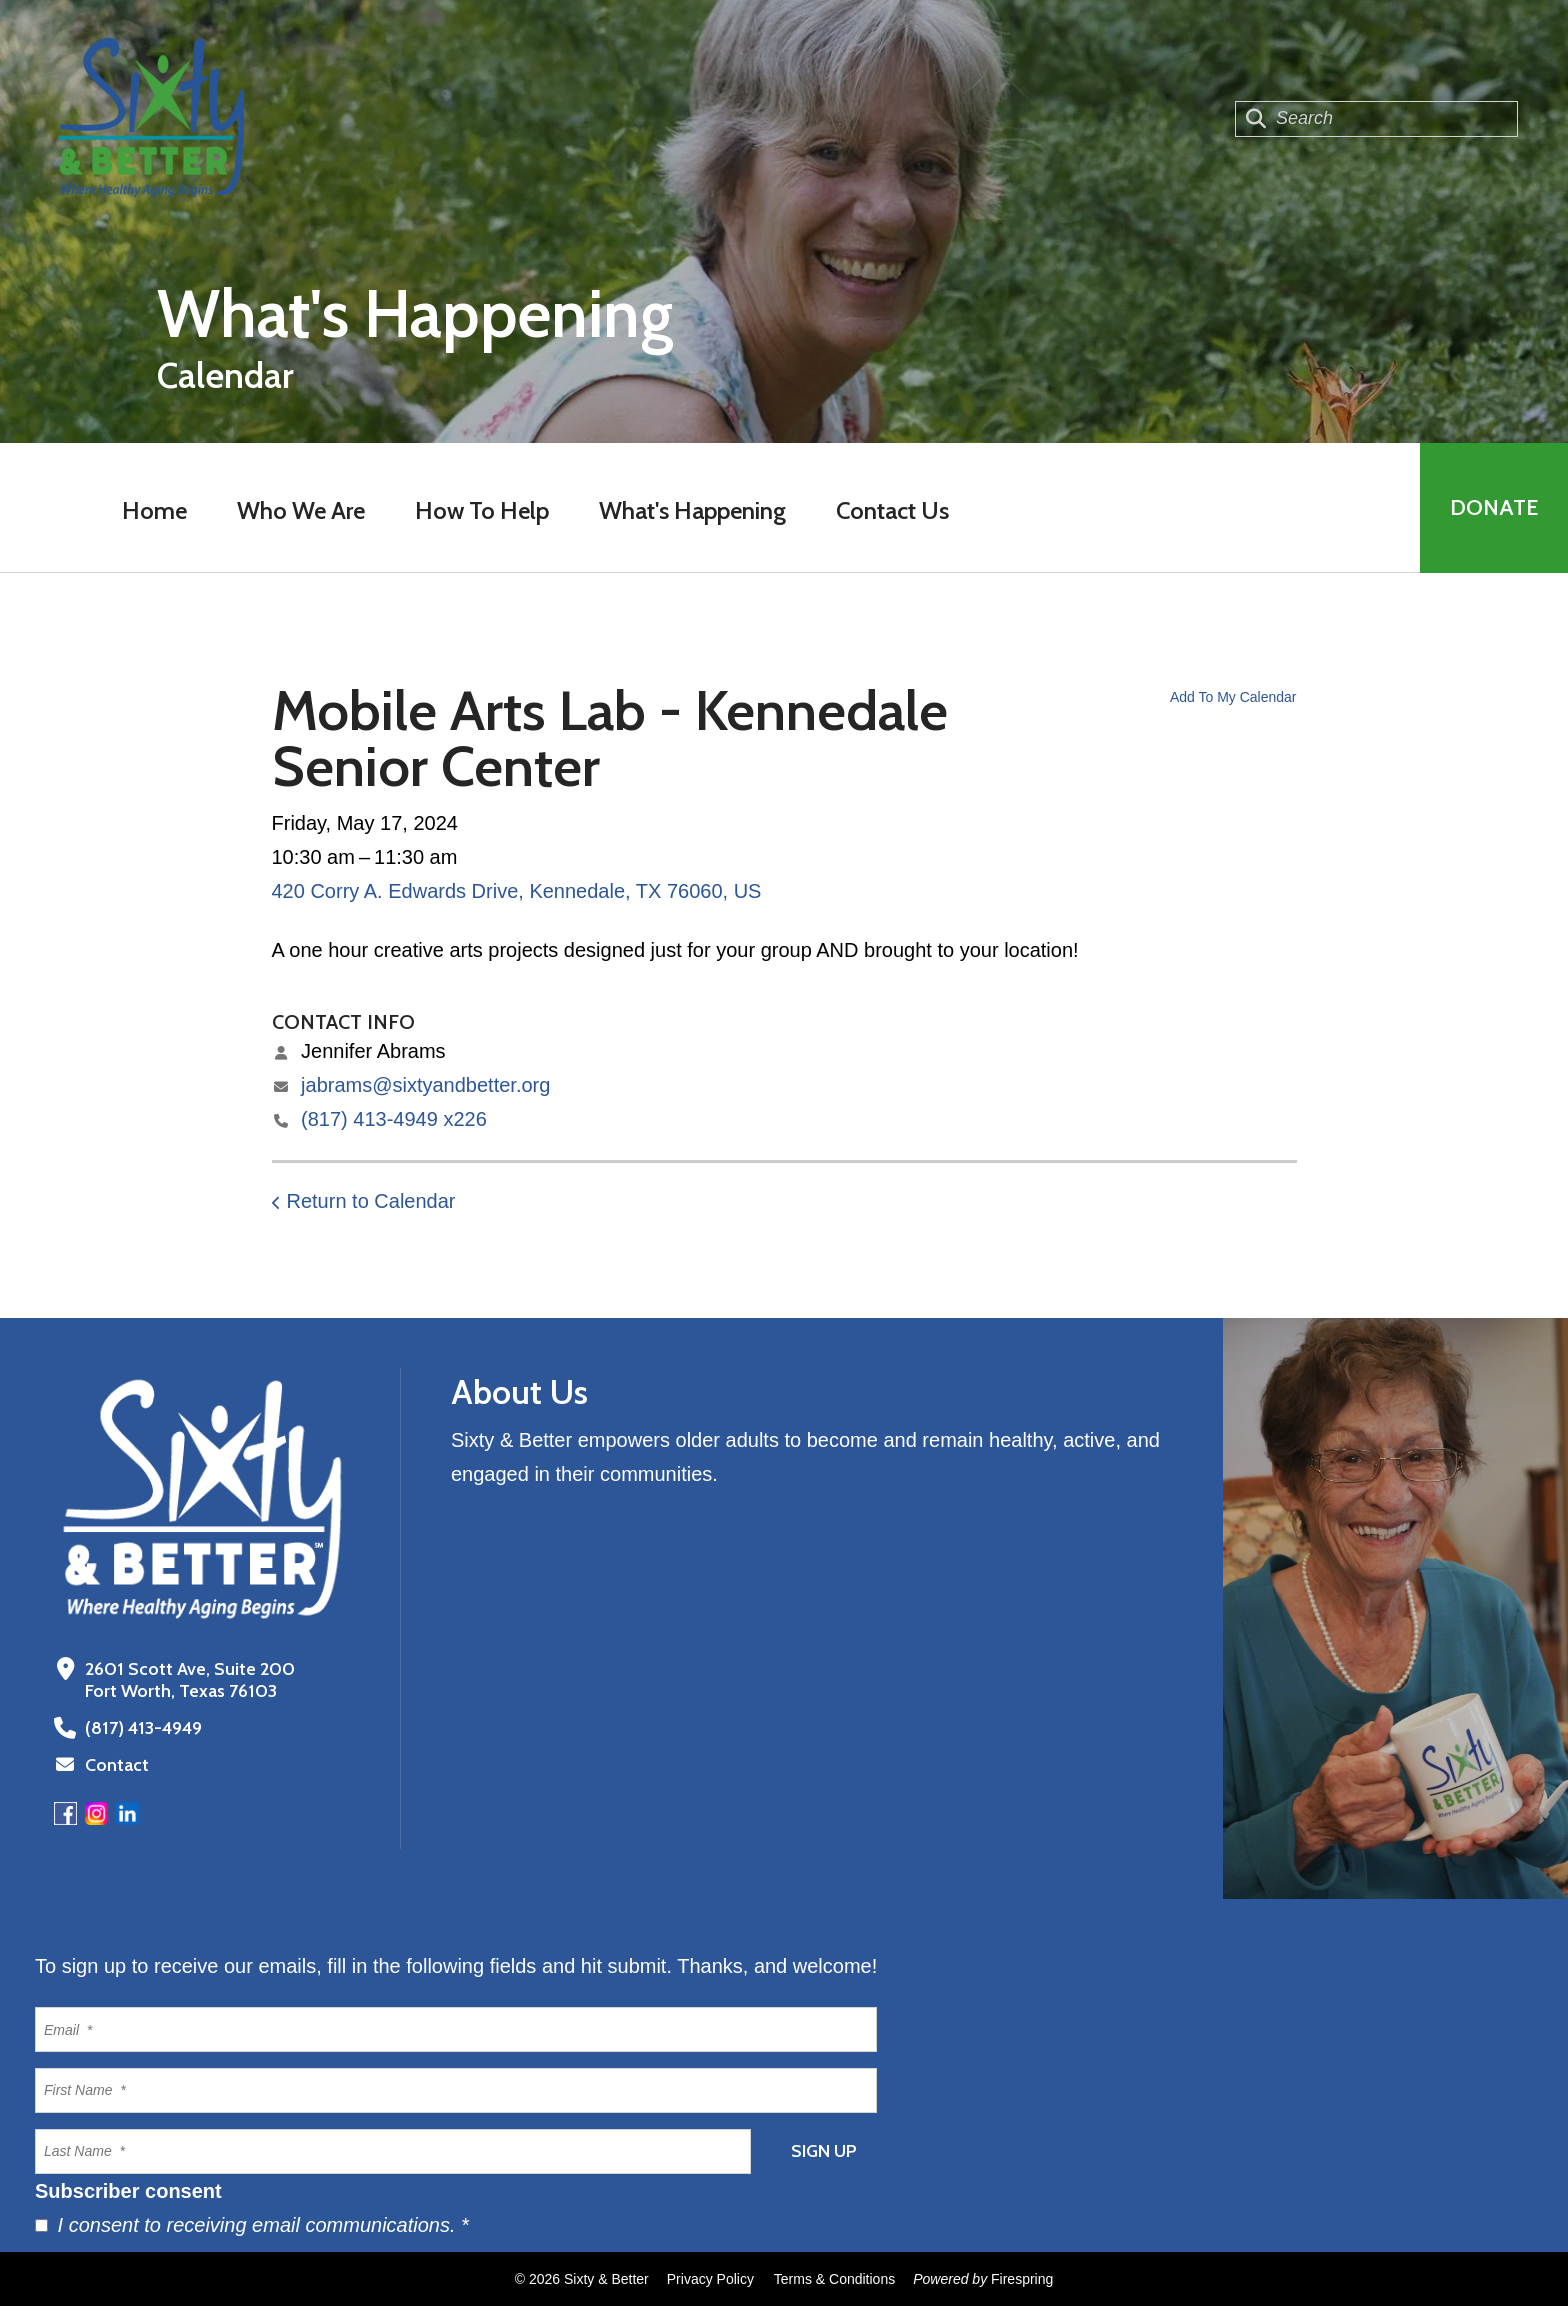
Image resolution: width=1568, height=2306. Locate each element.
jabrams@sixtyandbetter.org (425, 1085)
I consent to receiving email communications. (252, 2225)
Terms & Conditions (834, 2279)
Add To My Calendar (1233, 697)
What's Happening (692, 510)
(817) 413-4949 (143, 1728)
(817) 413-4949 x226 (394, 1119)
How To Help (482, 510)
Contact (117, 1765)
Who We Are (301, 510)
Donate (1494, 507)
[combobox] (1376, 119)
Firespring (1022, 2279)
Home (154, 510)
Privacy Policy (710, 2279)
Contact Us (892, 510)
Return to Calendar (371, 1201)
